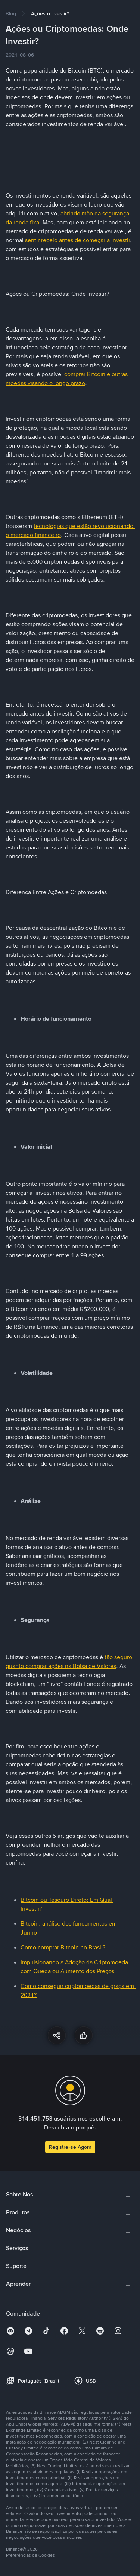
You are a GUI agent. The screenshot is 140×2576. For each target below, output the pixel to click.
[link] (11, 13)
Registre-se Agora (70, 2147)
